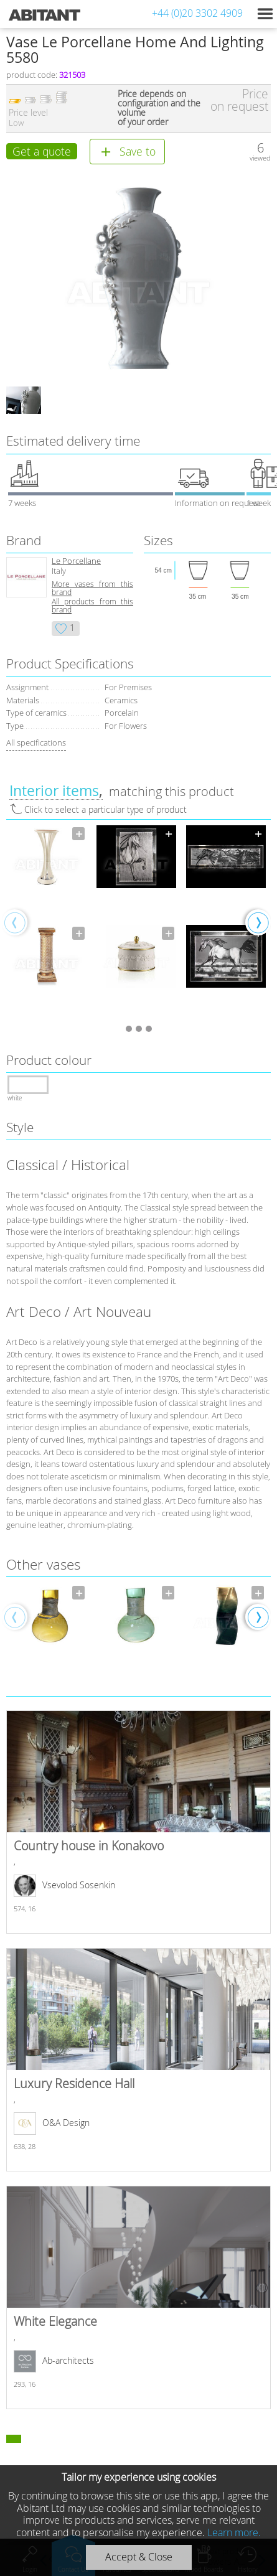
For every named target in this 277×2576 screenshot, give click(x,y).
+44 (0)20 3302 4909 (197, 13)
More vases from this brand (92, 588)
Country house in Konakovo (138, 1822)
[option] (47, 921)
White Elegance (138, 2297)
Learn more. (234, 2532)
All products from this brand (92, 605)
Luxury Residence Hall (138, 2060)
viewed (260, 157)
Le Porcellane (76, 561)
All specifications (36, 742)
